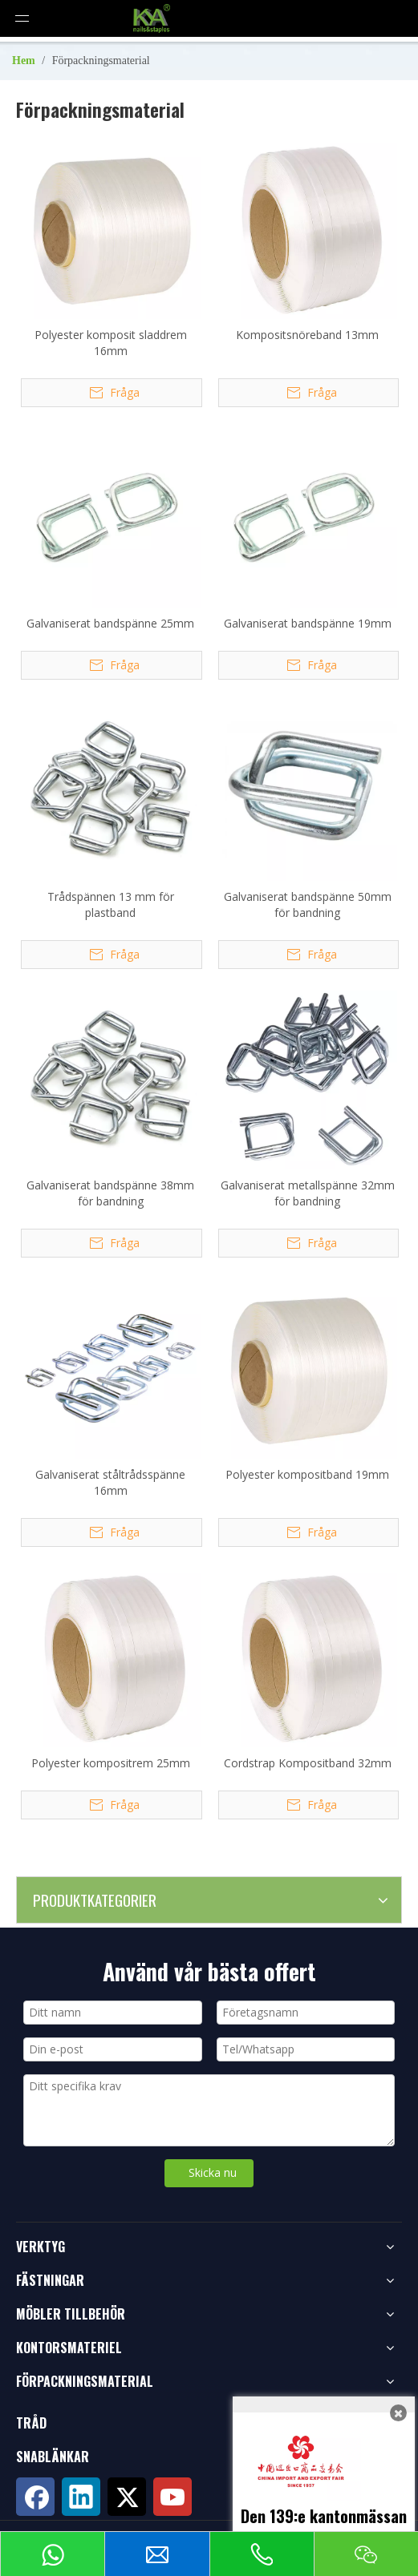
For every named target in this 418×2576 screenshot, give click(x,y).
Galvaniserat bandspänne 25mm (110, 623)
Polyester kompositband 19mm (307, 1474)
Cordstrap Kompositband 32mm (308, 1762)
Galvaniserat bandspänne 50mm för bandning (308, 904)
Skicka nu (213, 2172)
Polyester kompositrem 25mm (110, 1762)
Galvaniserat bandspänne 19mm (308, 623)
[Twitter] (127, 2496)
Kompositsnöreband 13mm (307, 334)
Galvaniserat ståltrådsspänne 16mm (110, 1482)
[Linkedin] (81, 2496)
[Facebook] (35, 2496)
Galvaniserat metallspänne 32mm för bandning (308, 1193)
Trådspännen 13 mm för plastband (110, 904)
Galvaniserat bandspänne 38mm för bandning (110, 1193)
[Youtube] (172, 2496)
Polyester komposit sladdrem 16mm (110, 342)
